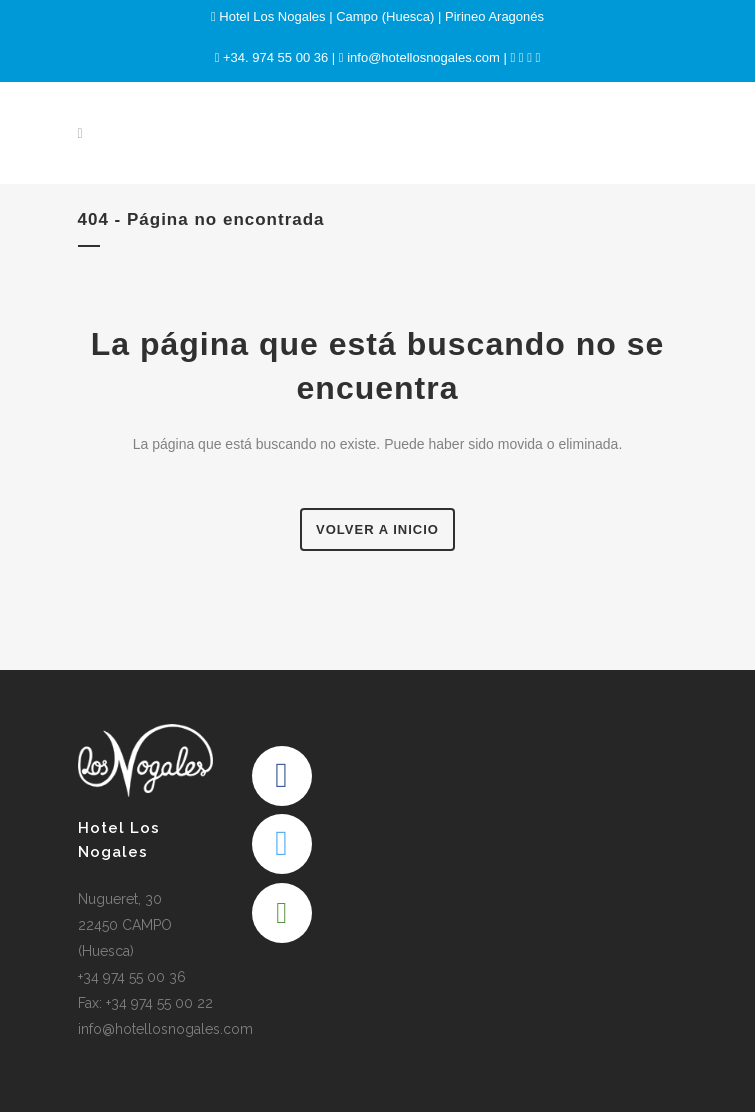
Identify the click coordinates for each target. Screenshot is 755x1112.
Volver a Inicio (377, 529)
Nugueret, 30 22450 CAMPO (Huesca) (125, 925)
